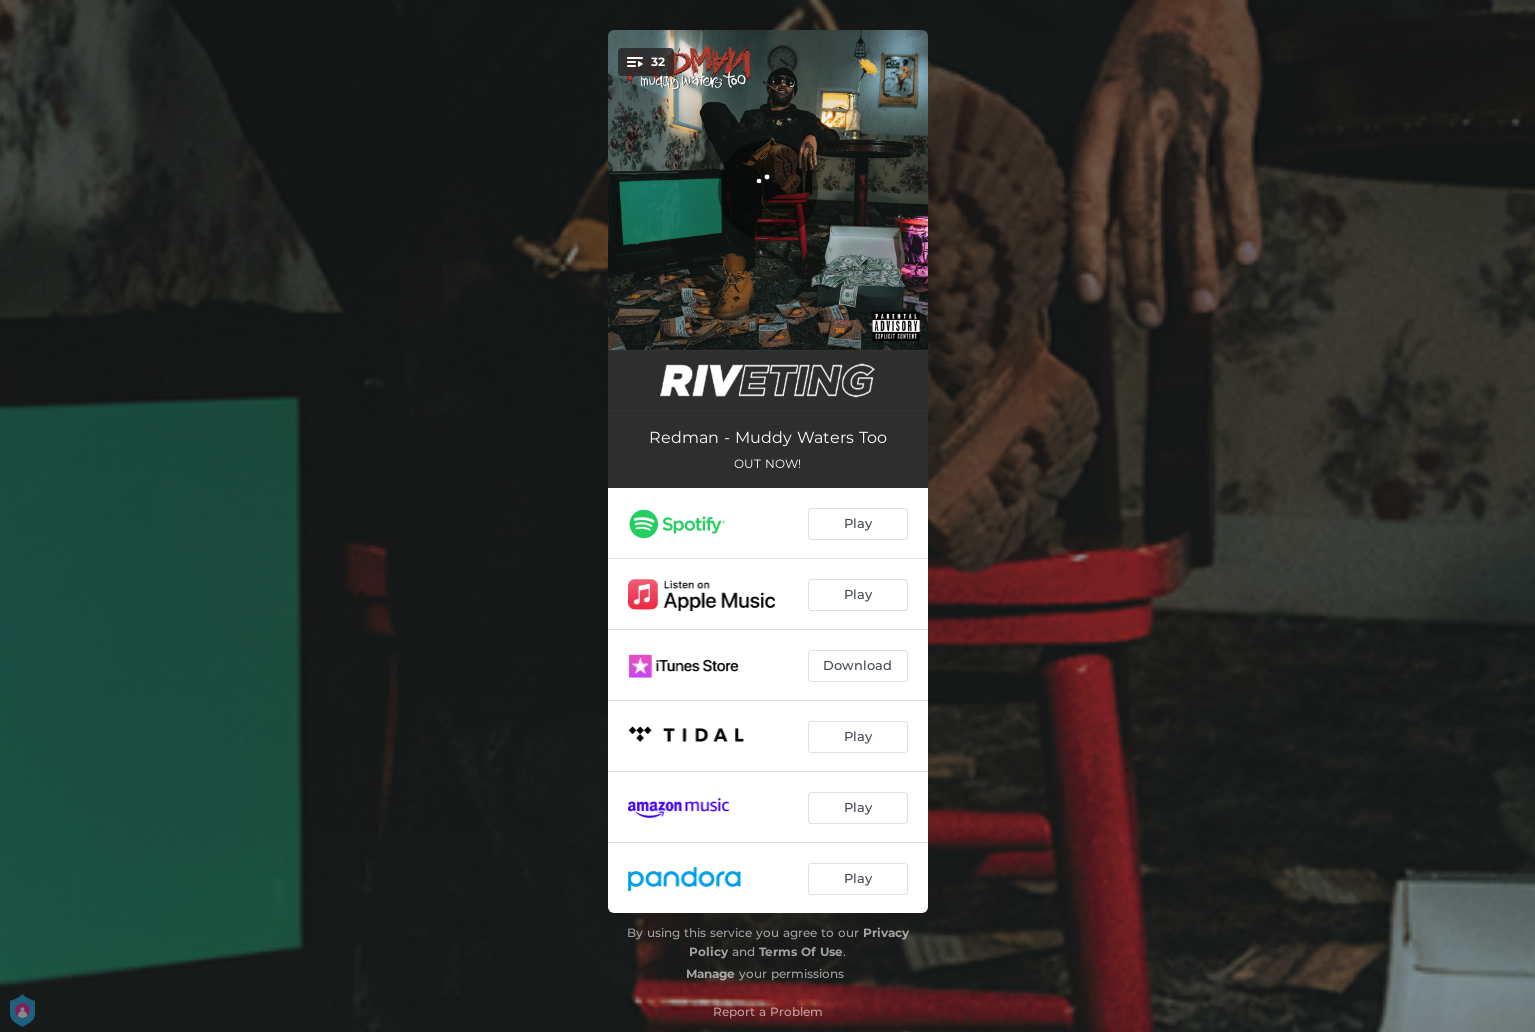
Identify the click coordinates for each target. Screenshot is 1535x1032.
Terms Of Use (801, 951)
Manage (710, 973)
